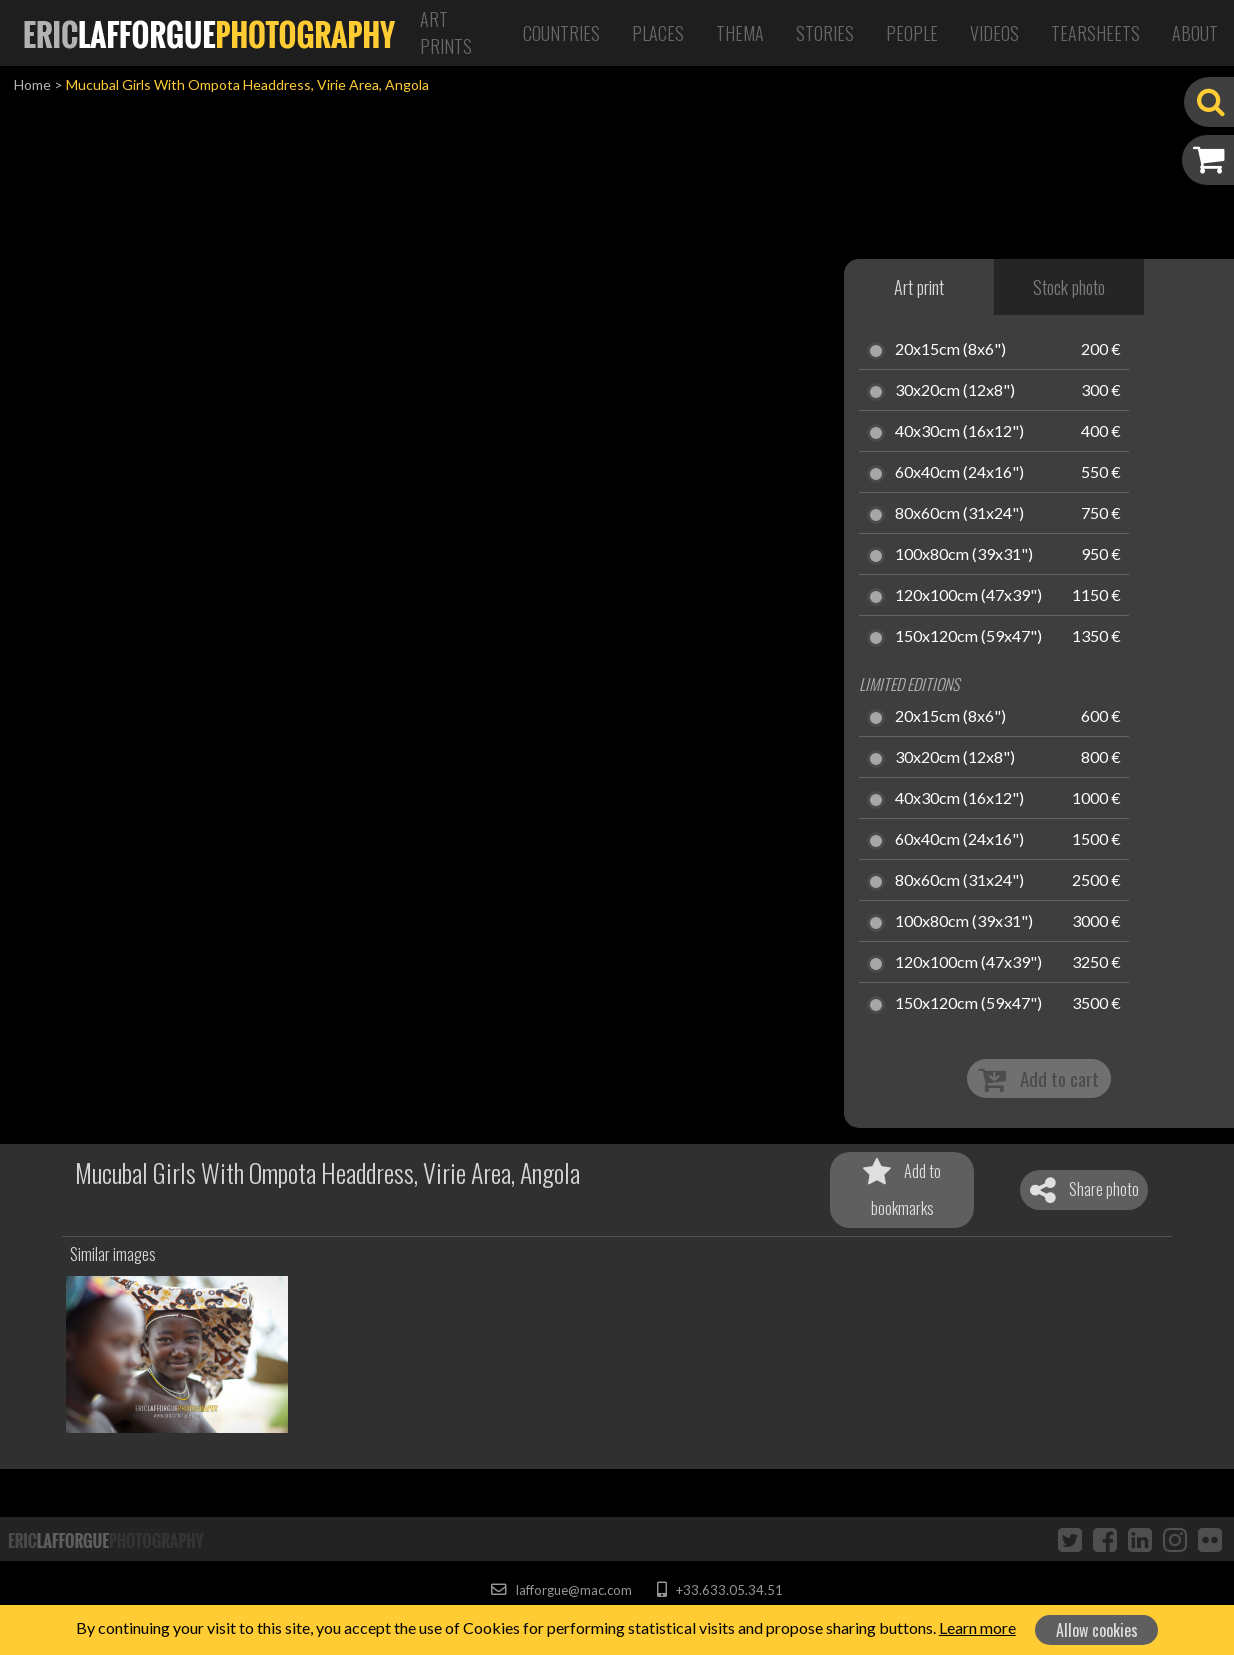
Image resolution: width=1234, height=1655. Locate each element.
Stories (825, 33)
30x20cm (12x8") (955, 391)
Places (658, 33)
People (912, 33)
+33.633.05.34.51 (719, 1590)
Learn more (977, 1627)
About (1195, 33)
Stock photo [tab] (1069, 287)
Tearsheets (1095, 33)
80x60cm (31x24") (959, 514)
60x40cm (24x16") (959, 473)
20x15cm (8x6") (950, 350)
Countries (561, 33)
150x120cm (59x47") (968, 637)
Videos (994, 33)
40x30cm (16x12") (959, 432)
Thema (740, 33)
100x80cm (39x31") (964, 555)
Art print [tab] (919, 287)
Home (32, 84)
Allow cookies (1097, 1630)
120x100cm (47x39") (968, 596)
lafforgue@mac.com (561, 1590)
